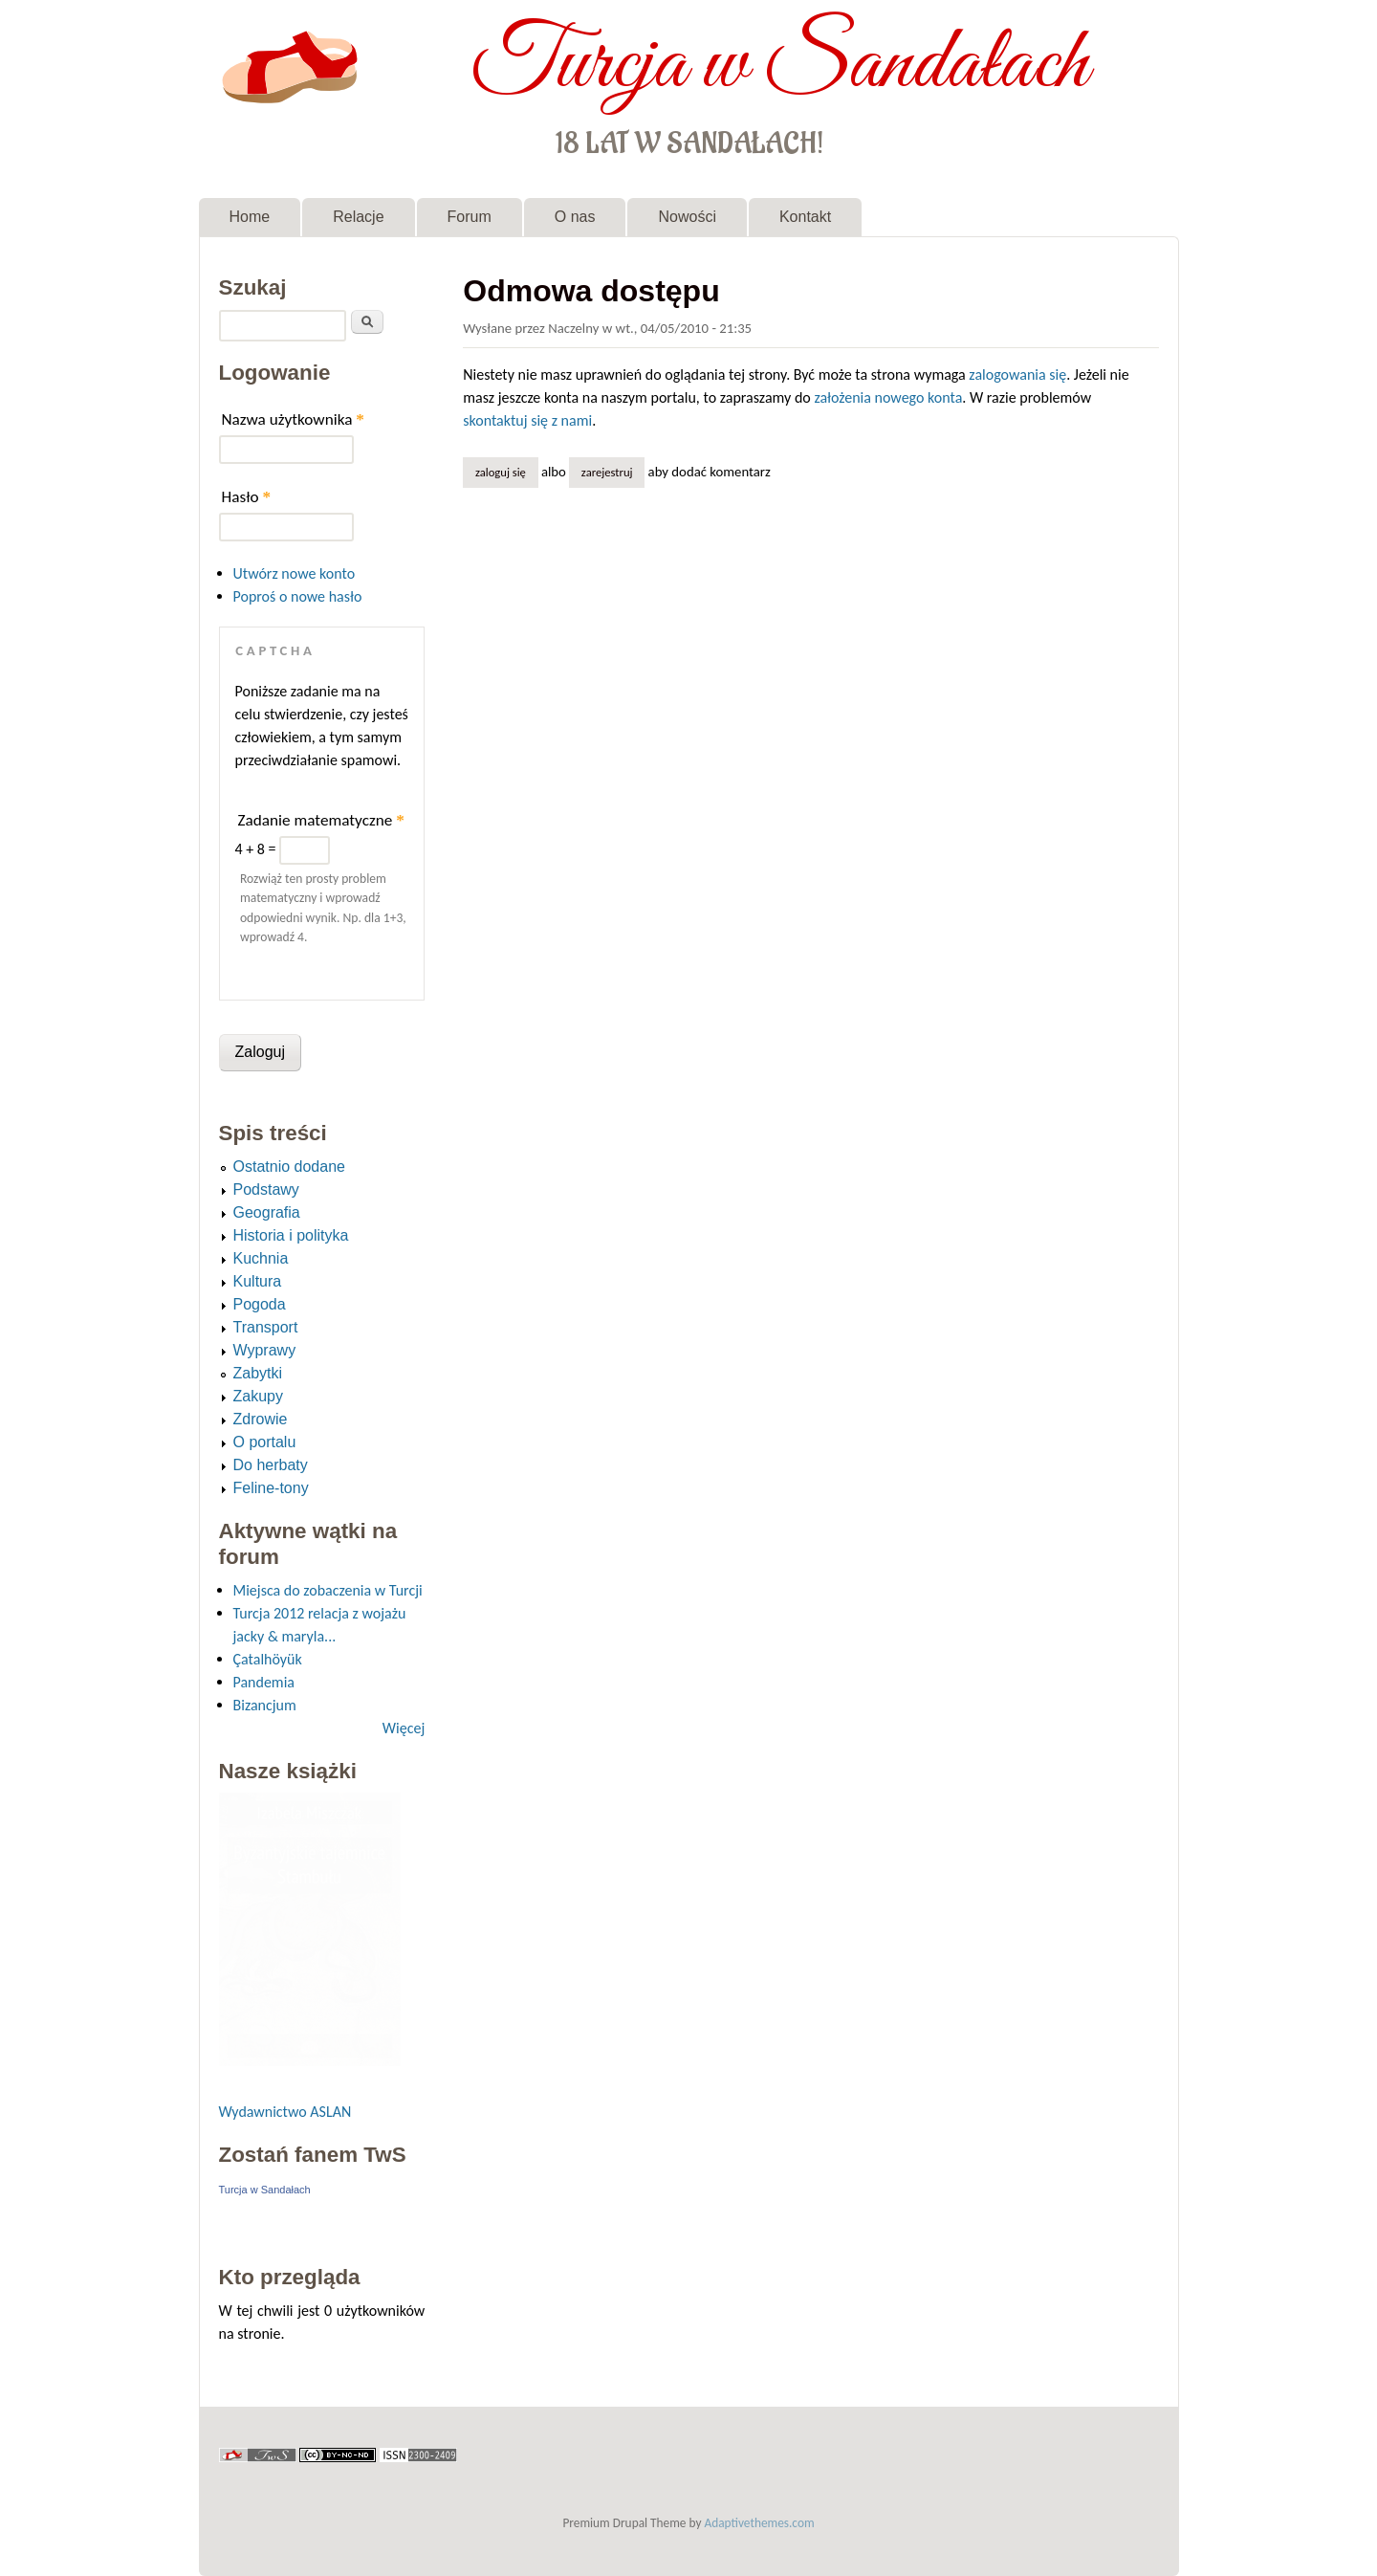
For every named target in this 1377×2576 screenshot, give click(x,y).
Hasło (247, 497)
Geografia (266, 1212)
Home (250, 217)
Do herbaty (270, 1465)
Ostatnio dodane (289, 1166)
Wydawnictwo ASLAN (285, 2112)
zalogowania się (1017, 374)
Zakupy (258, 1396)
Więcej (403, 1728)
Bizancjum (264, 1705)
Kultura (257, 1281)
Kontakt (805, 217)
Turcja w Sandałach (779, 65)
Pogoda (259, 1304)
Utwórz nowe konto (294, 573)
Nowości (686, 217)
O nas (575, 217)
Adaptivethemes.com (760, 2523)
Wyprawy (264, 1350)
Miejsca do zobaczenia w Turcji (328, 1590)
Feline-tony (271, 1488)
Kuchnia (261, 1258)
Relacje (358, 217)
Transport (265, 1327)
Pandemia (264, 1682)
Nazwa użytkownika (293, 419)
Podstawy (266, 1189)
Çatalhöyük (267, 1659)
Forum (470, 217)
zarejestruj (607, 472)
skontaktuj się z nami (527, 420)
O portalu (264, 1442)
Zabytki (258, 1373)
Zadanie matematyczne (321, 820)
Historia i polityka (291, 1235)
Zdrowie (260, 1419)
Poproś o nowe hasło (297, 596)
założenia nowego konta (888, 397)
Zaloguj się (500, 472)
